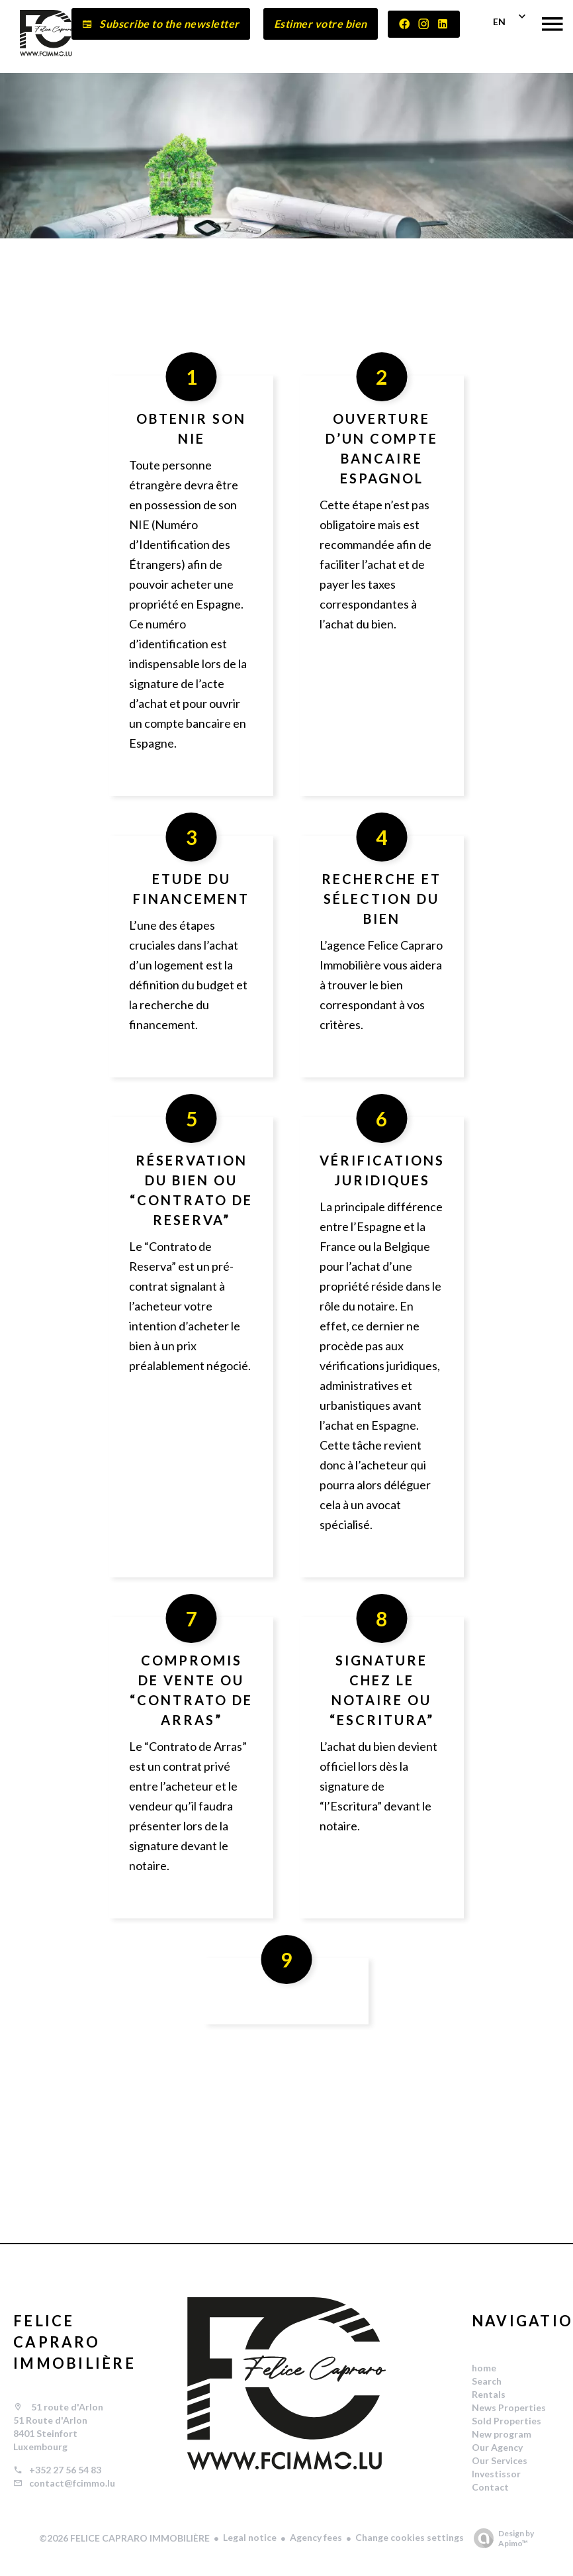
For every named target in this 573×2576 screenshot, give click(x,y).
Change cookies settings (409, 2537)
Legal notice (250, 2537)
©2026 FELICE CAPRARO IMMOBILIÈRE (124, 2538)
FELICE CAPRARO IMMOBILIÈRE (74, 2342)
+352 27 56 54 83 (65, 2469)
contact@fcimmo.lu (72, 2483)
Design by (500, 2538)
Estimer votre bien (320, 23)
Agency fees (316, 2537)
